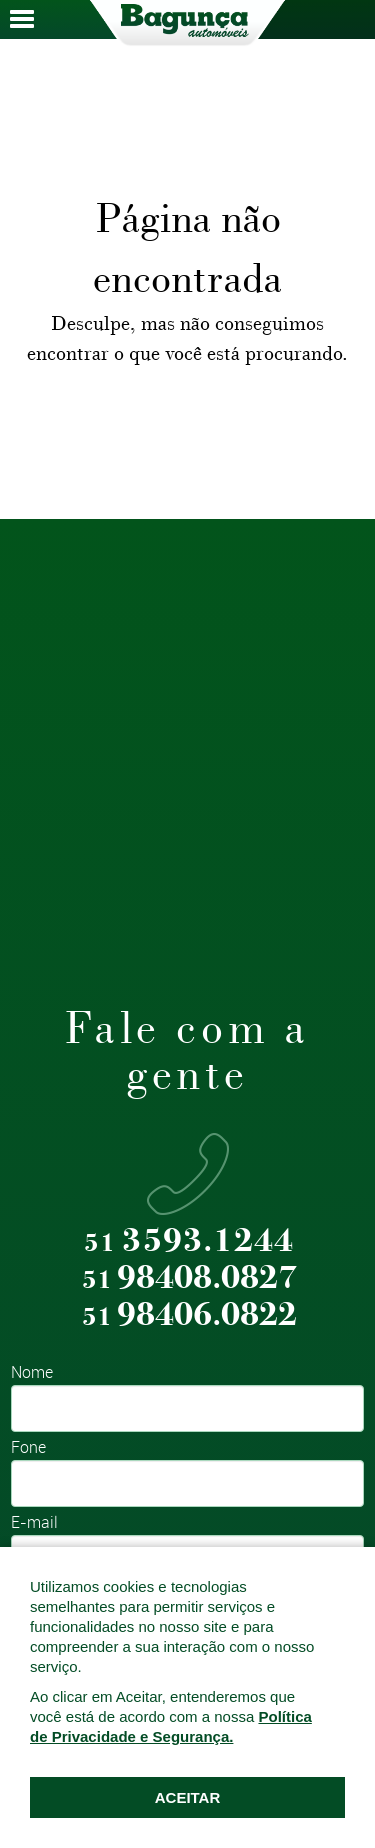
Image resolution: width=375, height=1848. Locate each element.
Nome (32, 1373)
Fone (28, 1448)
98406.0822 (189, 1315)
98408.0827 (189, 1278)
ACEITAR (188, 1797)
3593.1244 (189, 1241)
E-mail (34, 1523)
